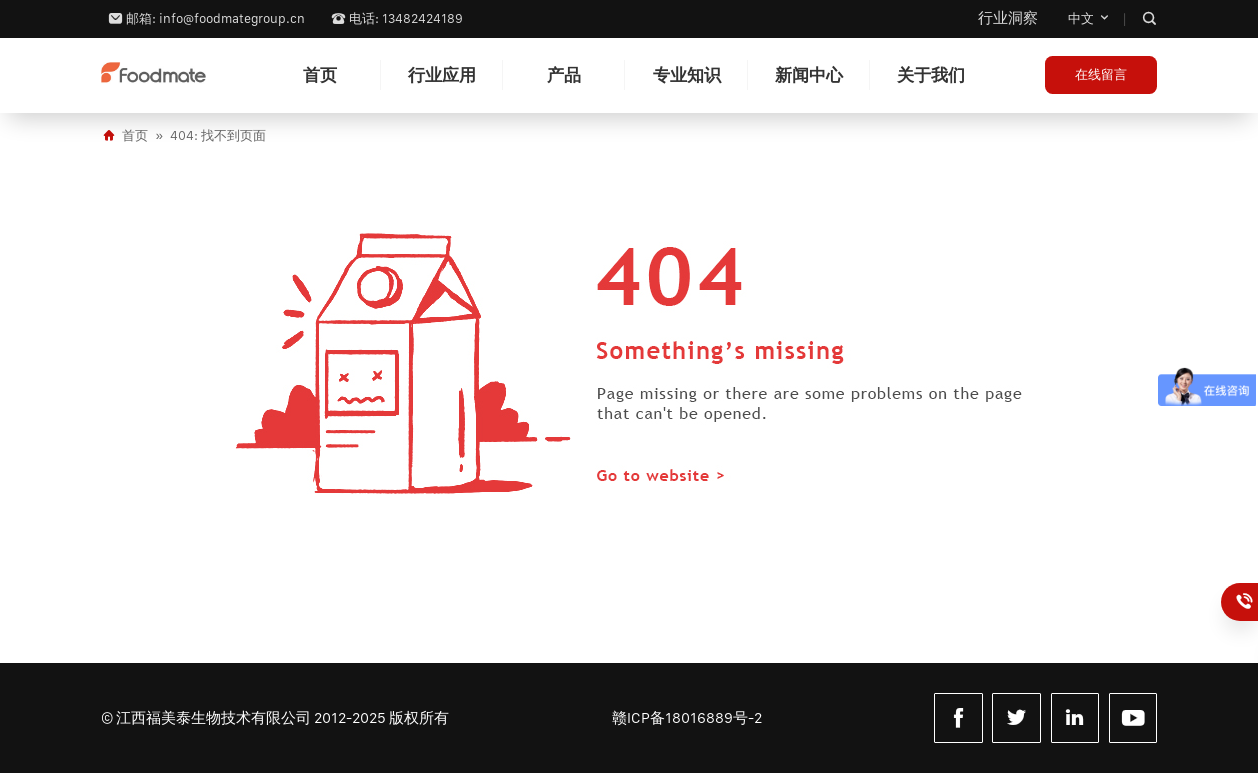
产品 (564, 75)
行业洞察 (1008, 18)
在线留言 (1101, 74)
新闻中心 (809, 75)
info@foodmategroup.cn (232, 18)
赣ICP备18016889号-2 (687, 718)
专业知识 (687, 75)
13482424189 (1246, 602)
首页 (320, 75)
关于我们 (931, 75)
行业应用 (442, 75)
